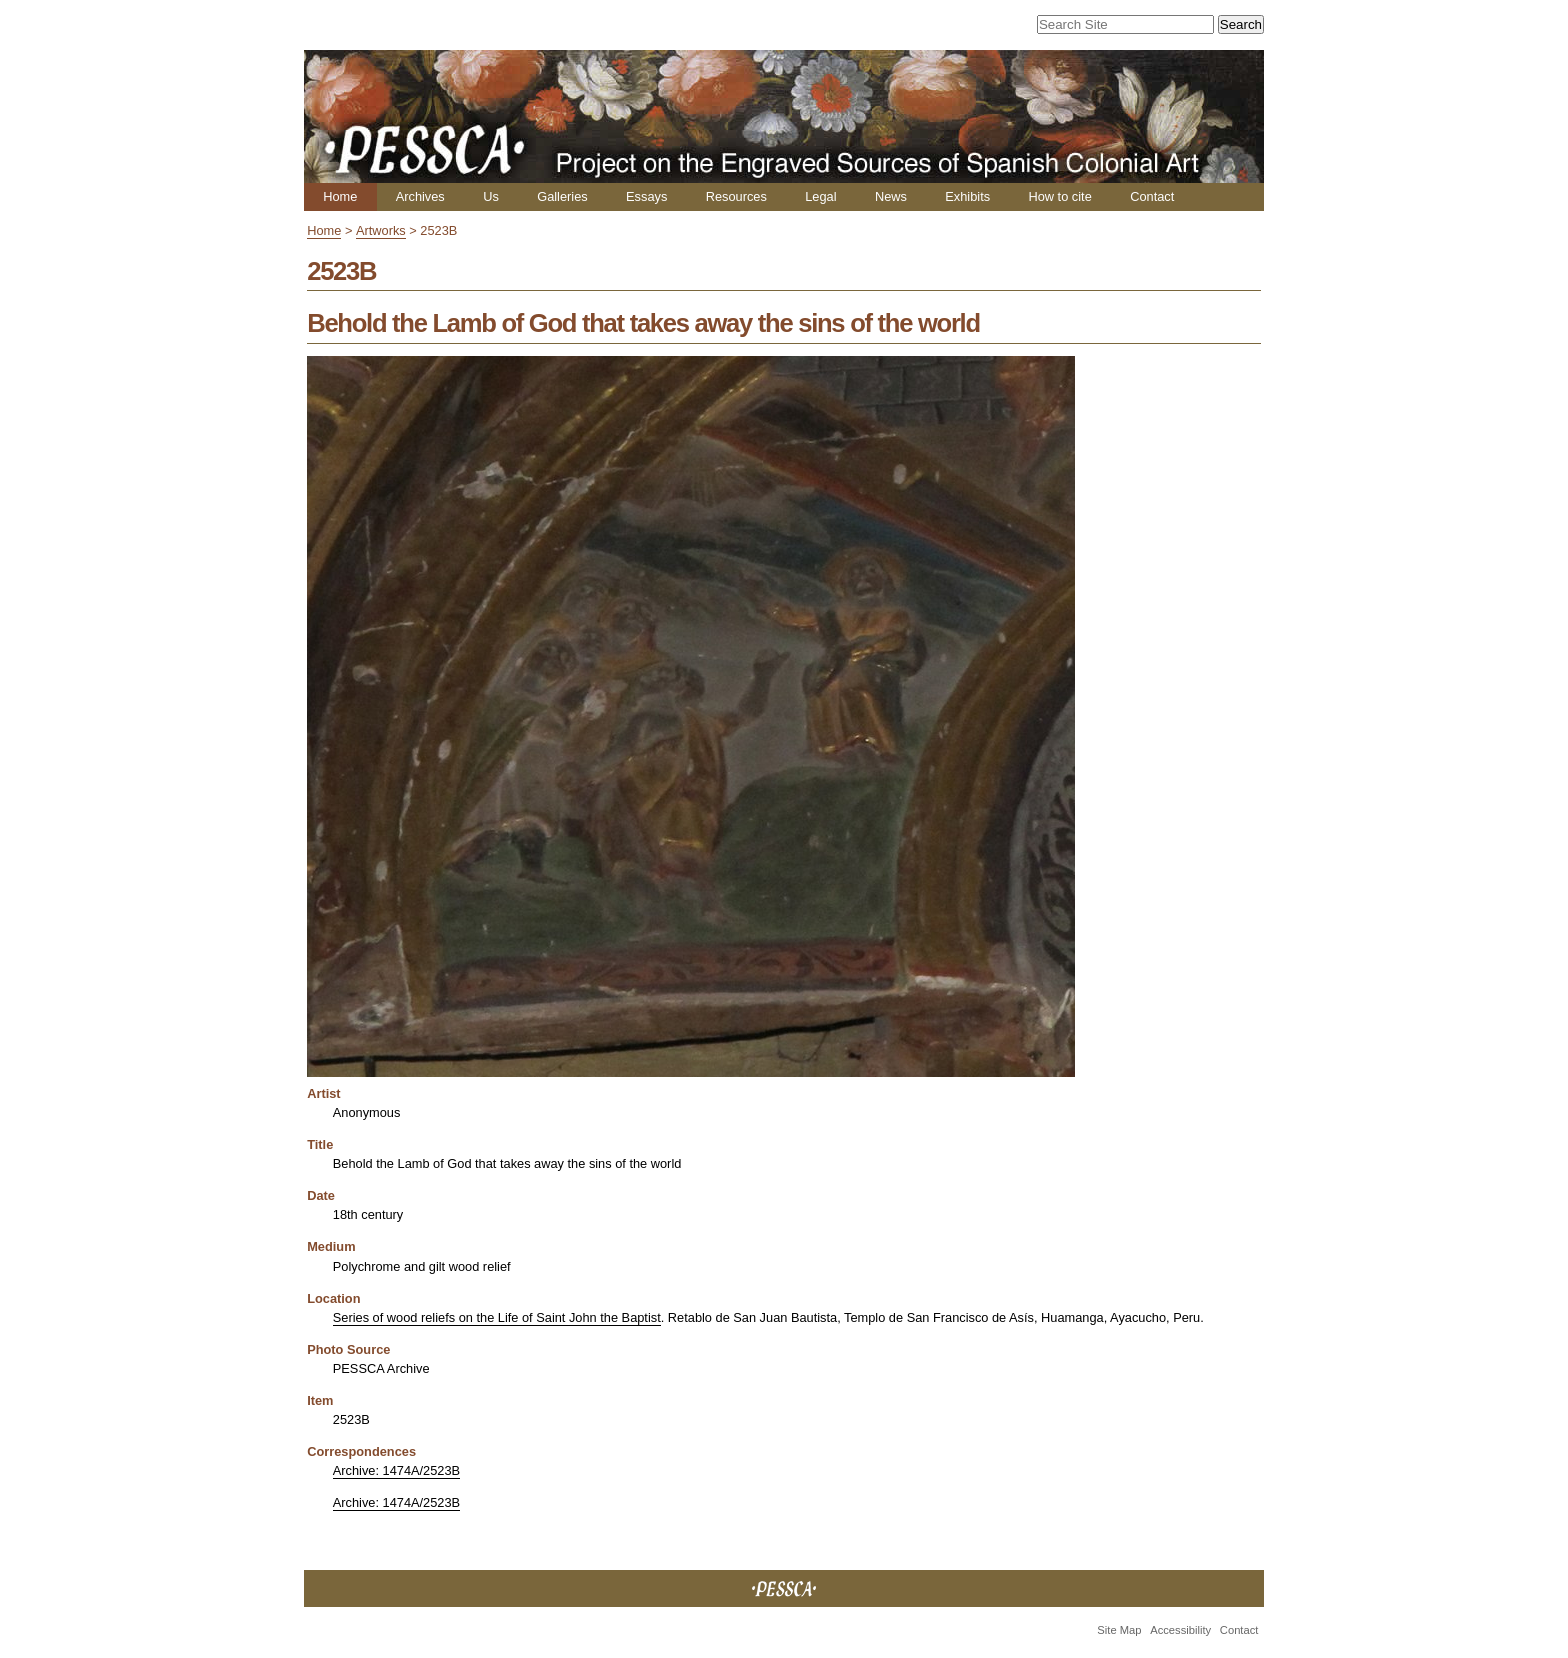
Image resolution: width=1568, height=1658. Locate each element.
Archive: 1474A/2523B (396, 1470)
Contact (1152, 196)
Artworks (381, 230)
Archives (420, 196)
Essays (646, 196)
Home (340, 196)
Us (491, 196)
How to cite (1059, 196)
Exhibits (967, 196)
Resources (736, 196)
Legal (820, 196)
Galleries (562, 196)
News (891, 196)
